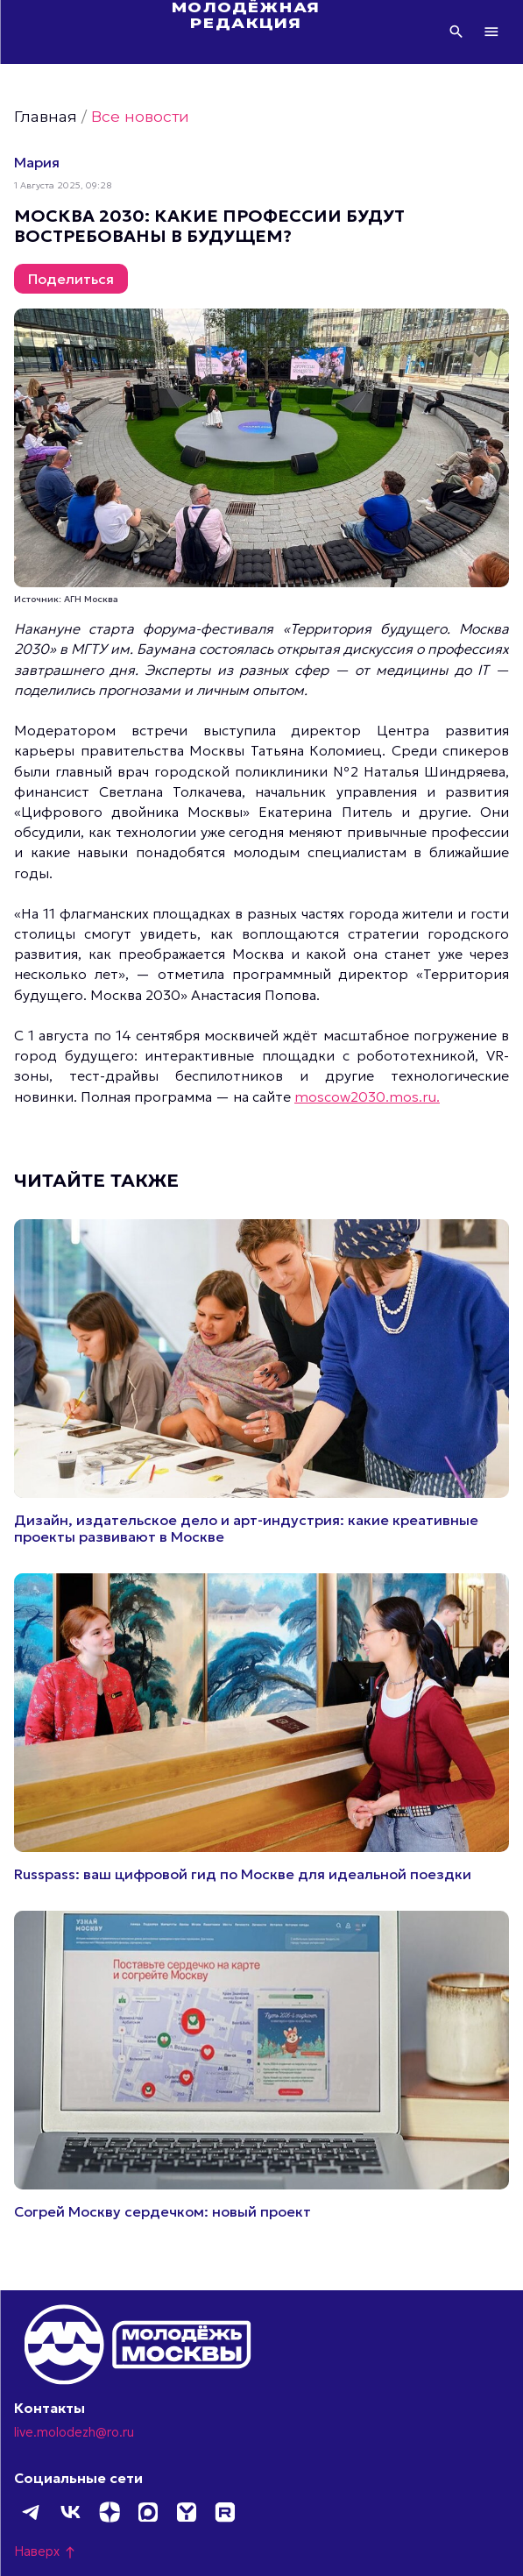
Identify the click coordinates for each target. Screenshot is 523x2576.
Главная (45, 116)
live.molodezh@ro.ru (74, 2432)
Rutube (224, 2512)
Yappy (185, 2512)
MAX (147, 2512)
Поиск (456, 31)
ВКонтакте (70, 2512)
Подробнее (261, 1382)
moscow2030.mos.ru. (367, 1096)
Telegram (31, 2512)
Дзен (108, 2512)
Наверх (45, 2551)
